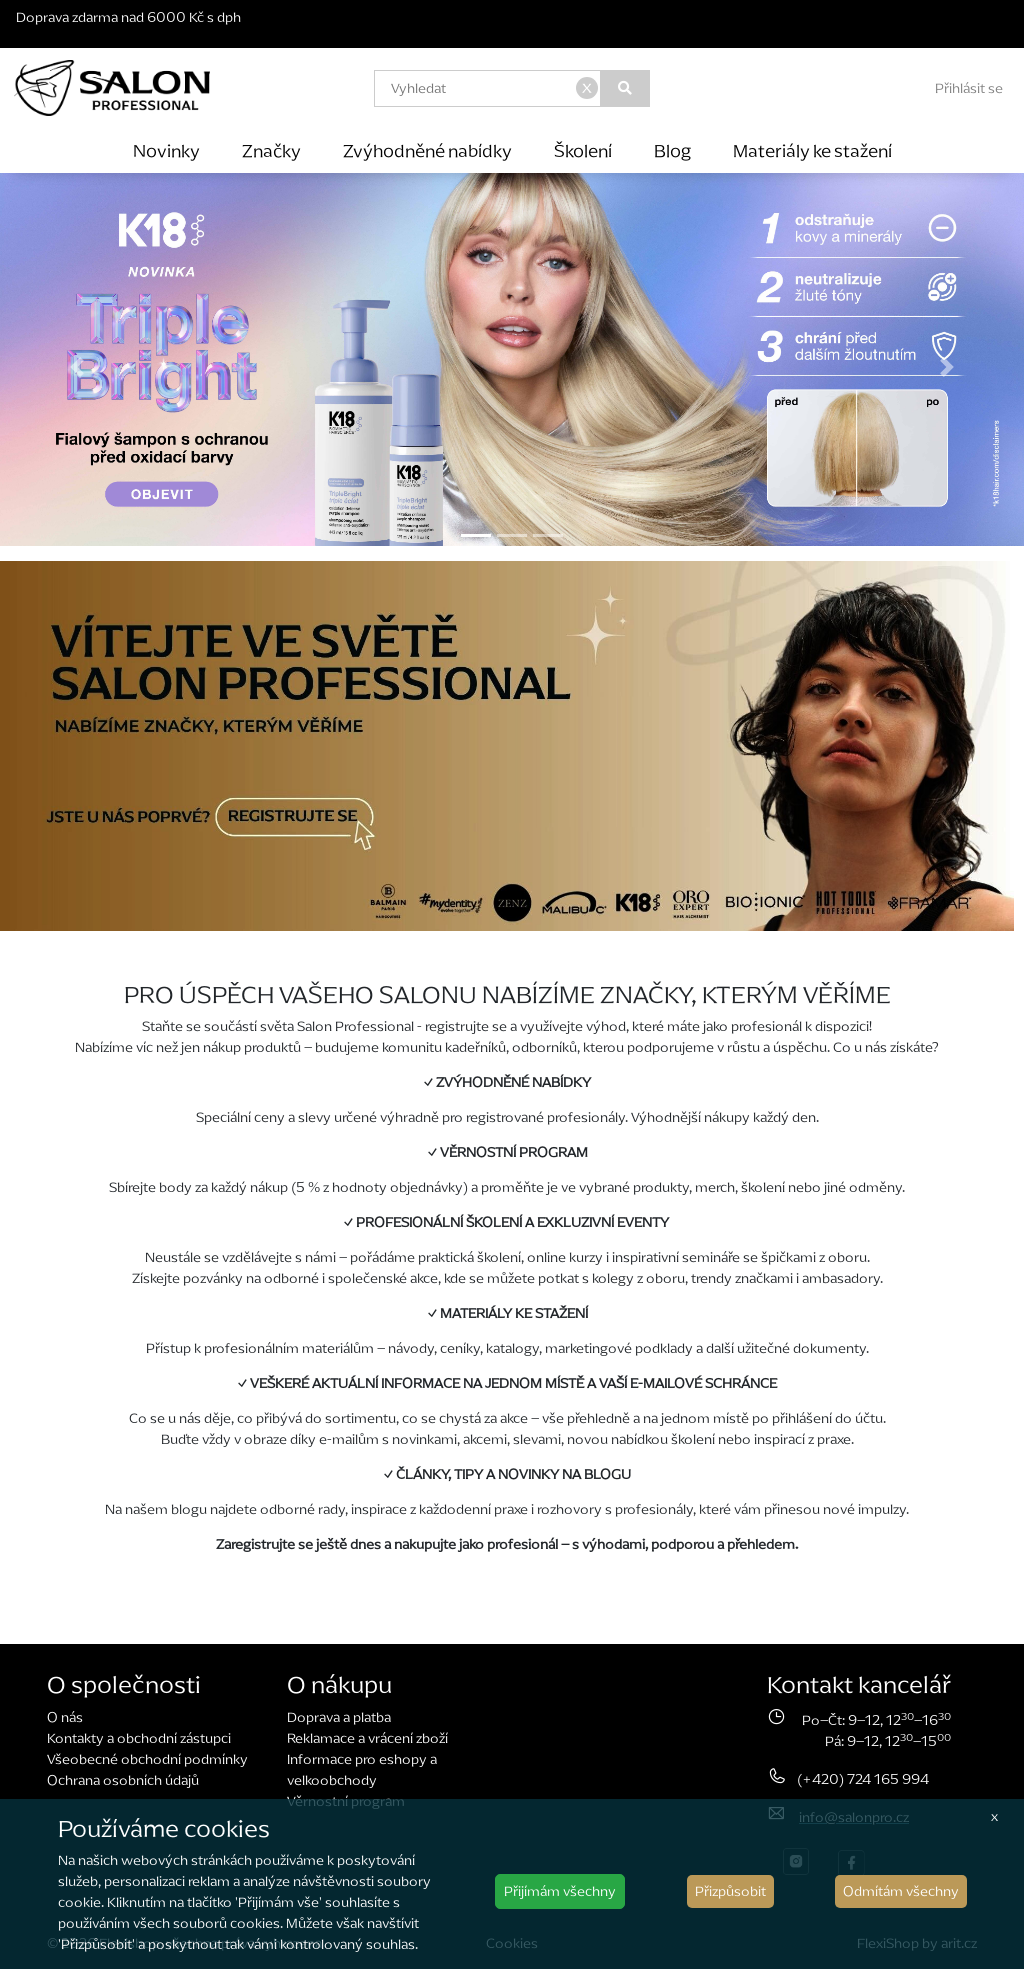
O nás (65, 1717)
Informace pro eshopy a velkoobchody (362, 1770)
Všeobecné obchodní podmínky (147, 1759)
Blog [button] (672, 150)
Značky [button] (271, 150)
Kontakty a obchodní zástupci (139, 1738)
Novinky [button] (166, 150)
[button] (77, 367)
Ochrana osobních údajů (123, 1780)
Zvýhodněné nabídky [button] (427, 150)
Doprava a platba (339, 1717)
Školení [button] (583, 150)
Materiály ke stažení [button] (812, 150)
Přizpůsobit (730, 1891)
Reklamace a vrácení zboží (367, 1738)
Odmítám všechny (901, 1891)
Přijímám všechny (560, 1891)
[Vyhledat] (625, 88)
